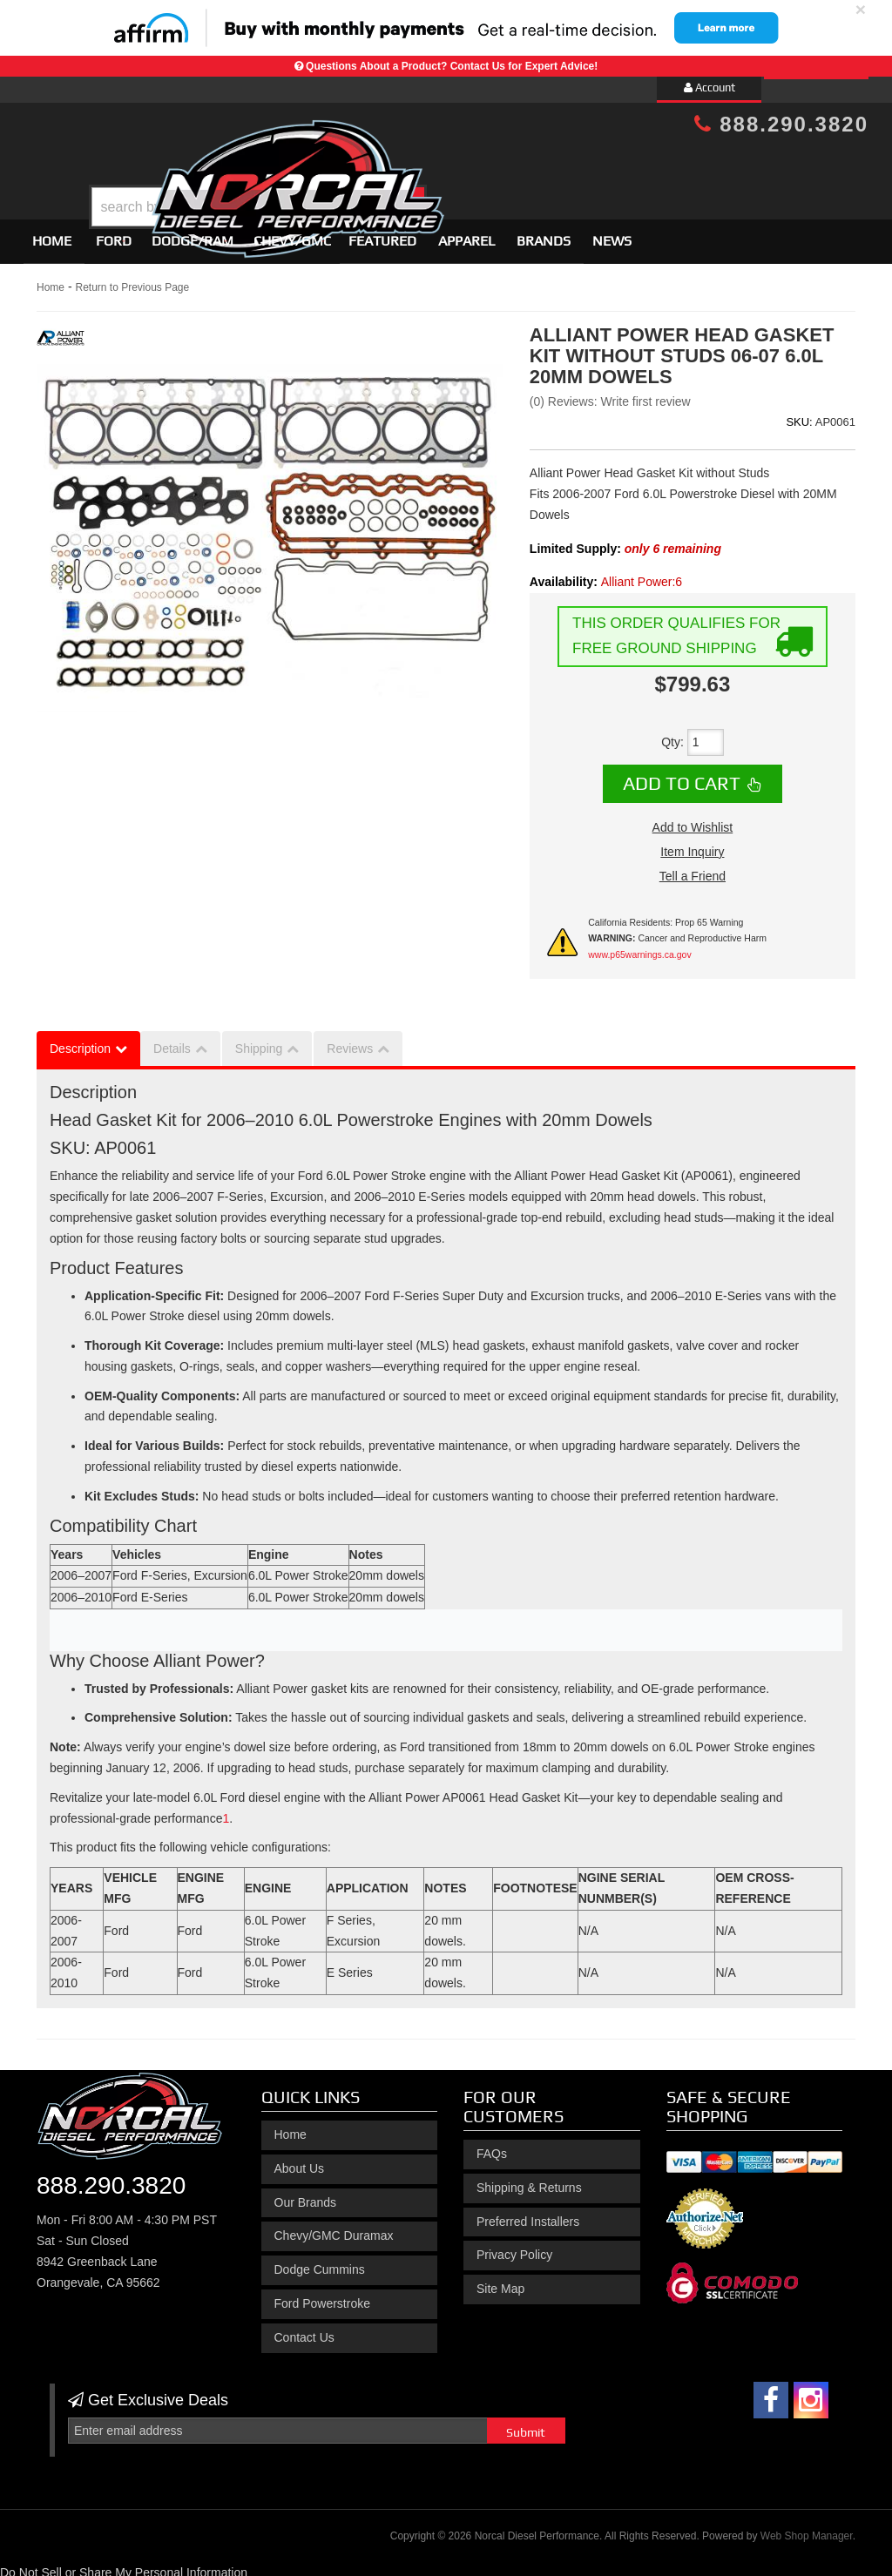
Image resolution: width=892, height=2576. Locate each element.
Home (51, 233)
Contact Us (304, 2330)
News (612, 233)
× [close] (860, 9)
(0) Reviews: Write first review (610, 394)
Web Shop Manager (806, 2529)
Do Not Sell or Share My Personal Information (123, 2565)
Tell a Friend (692, 868)
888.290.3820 (781, 124)
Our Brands (305, 2195)
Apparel (466, 233)
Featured (382, 233)
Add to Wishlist (692, 819)
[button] (460, 163)
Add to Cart (681, 776)
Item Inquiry (692, 844)
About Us (299, 2161)
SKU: (799, 414)
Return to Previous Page (132, 279)
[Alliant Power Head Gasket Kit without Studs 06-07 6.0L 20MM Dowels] (225, 1810)
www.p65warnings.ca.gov (639, 946)
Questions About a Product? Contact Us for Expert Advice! (452, 66)
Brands (544, 233)
